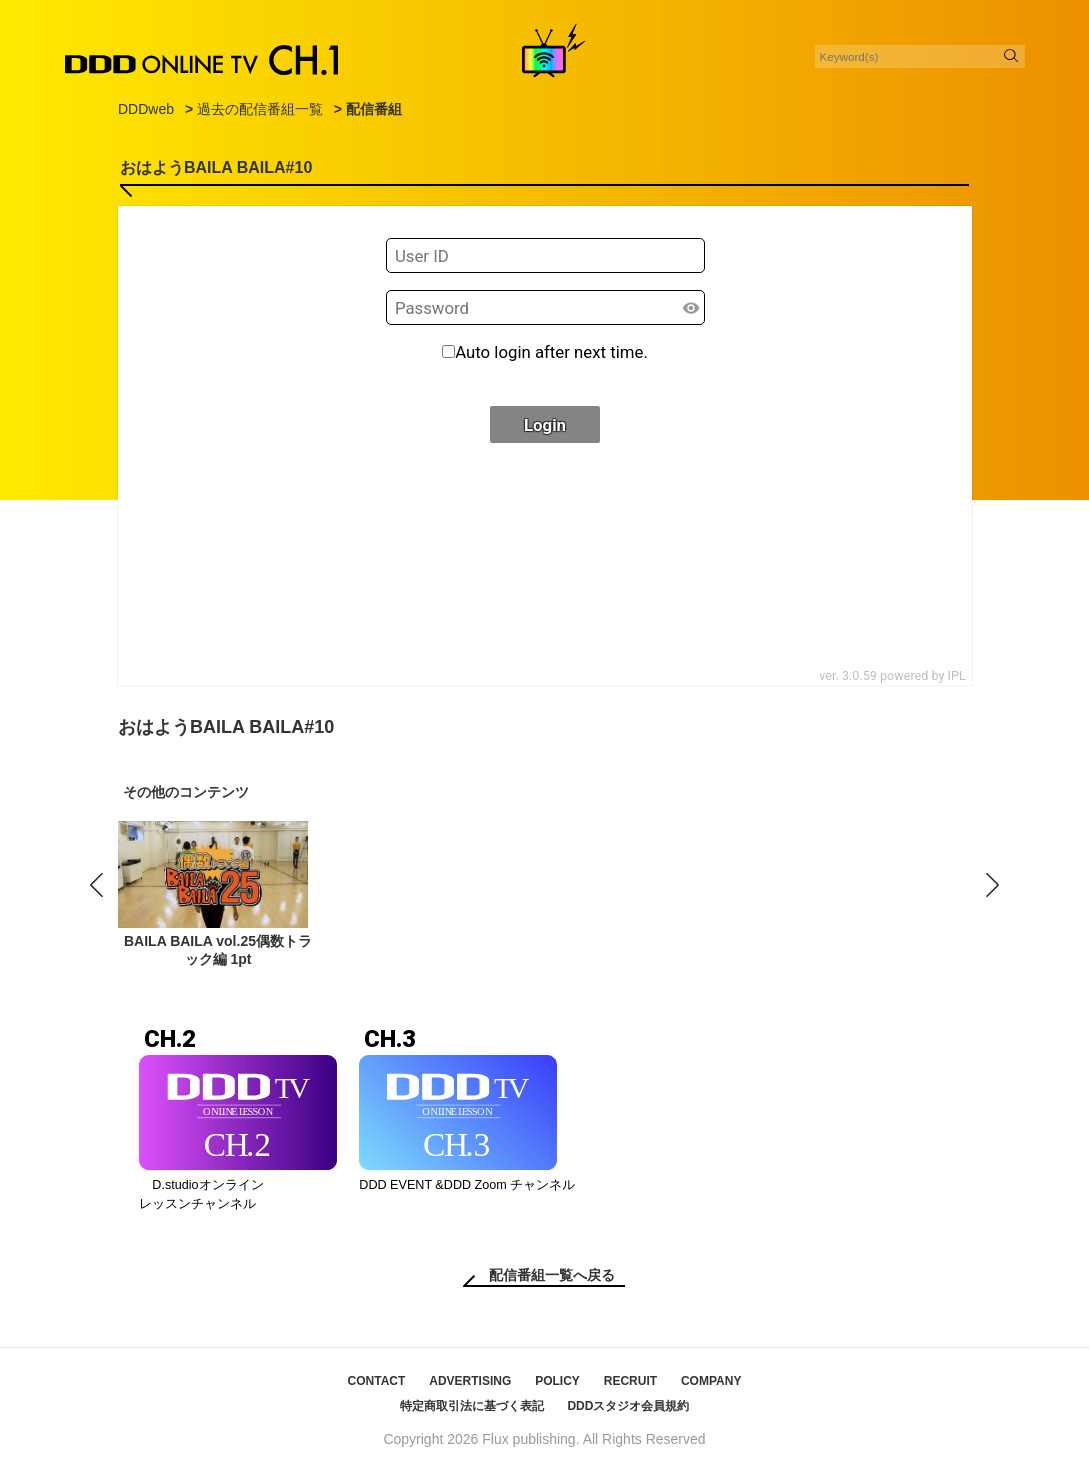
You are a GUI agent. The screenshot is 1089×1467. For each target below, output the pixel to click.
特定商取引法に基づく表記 (472, 1406)
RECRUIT (630, 1381)
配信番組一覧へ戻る (552, 1275)
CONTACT (377, 1381)
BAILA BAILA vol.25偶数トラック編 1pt (218, 950)
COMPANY (711, 1381)
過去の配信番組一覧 (260, 109)
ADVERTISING (470, 1381)
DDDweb (146, 109)
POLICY (557, 1381)
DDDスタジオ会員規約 (628, 1406)
